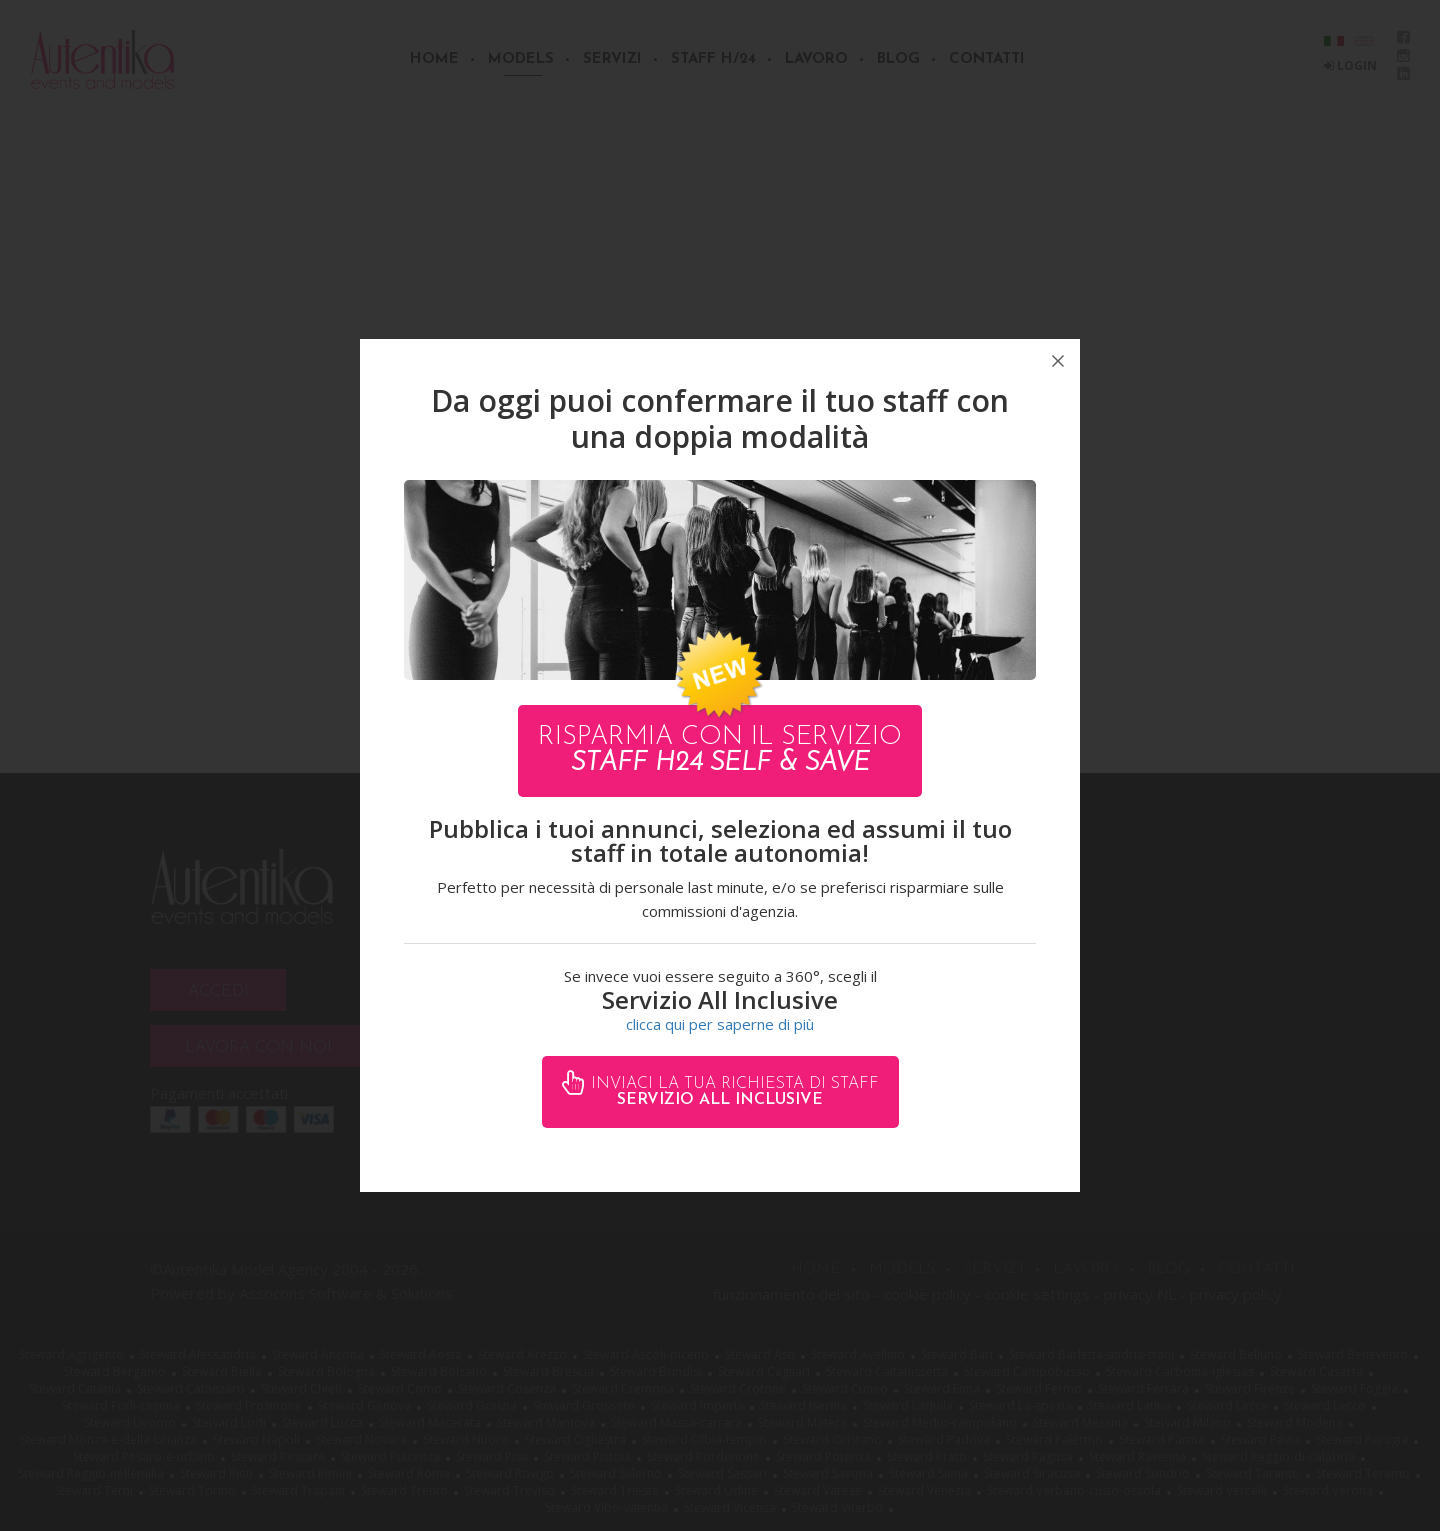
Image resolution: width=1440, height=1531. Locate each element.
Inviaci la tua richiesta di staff (732, 1092)
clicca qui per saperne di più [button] (720, 1024)
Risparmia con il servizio (720, 750)
